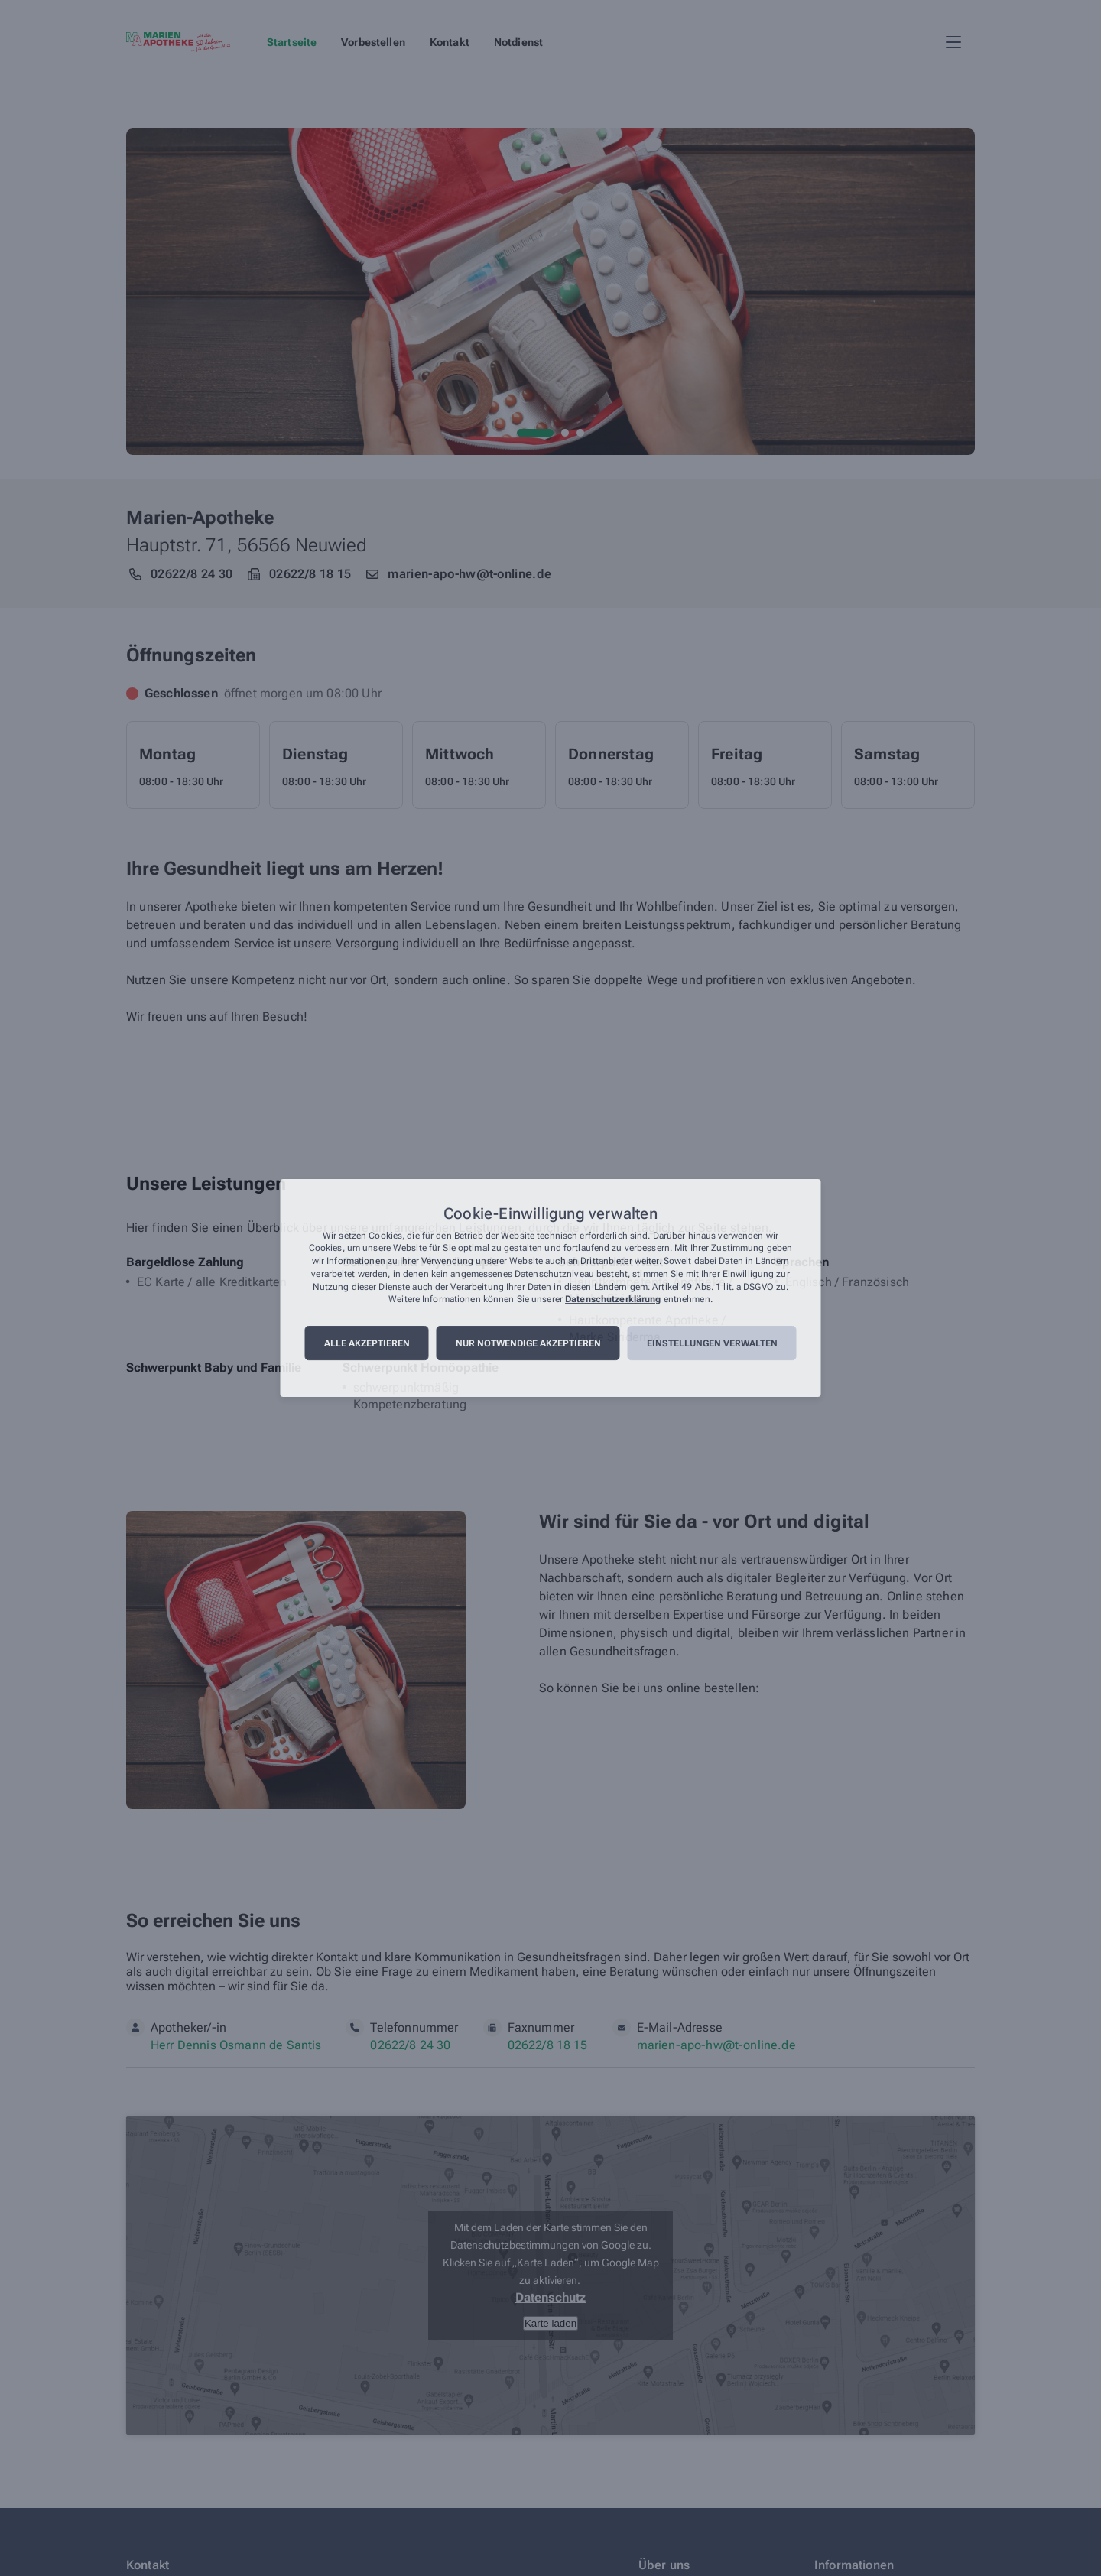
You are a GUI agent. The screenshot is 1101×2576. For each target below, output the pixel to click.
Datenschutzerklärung (613, 1299)
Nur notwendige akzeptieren (528, 1343)
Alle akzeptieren (367, 1343)
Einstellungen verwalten (712, 1343)
